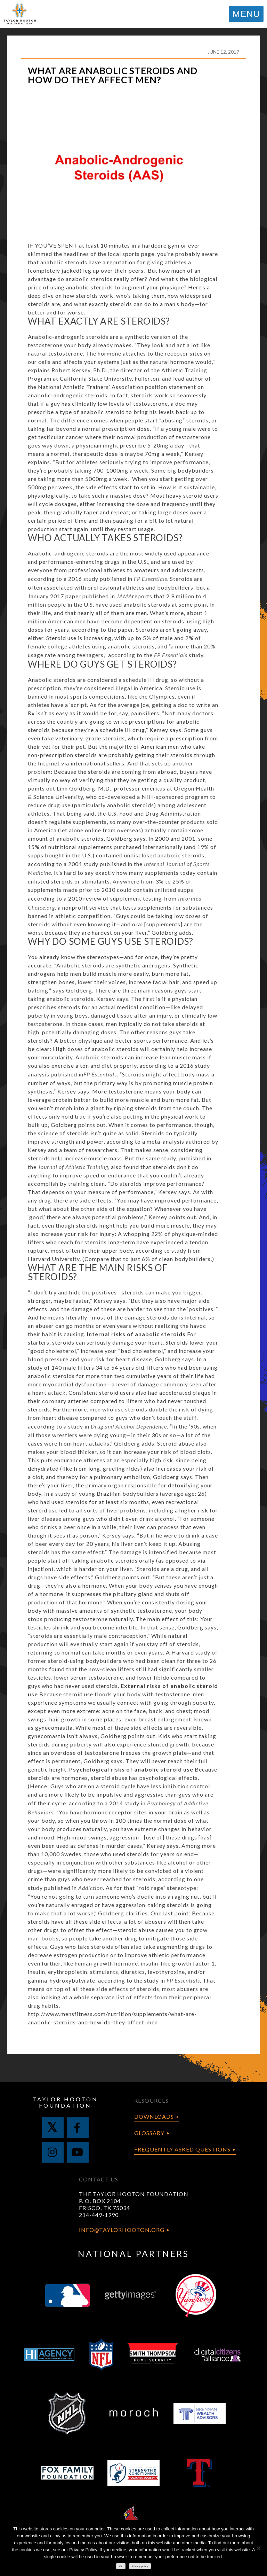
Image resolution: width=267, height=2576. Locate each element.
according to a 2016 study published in (97, 578)
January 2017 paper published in (80, 596)
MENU (246, 14)
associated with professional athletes (94, 587)
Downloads (154, 2116)
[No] (258, 2548)
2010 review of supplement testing (115, 898)
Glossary (149, 2133)
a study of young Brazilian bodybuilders (105, 1493)
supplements (90, 821)
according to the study (155, 655)
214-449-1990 (99, 2214)
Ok (121, 2566)
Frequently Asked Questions (182, 2149)
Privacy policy (140, 2566)
